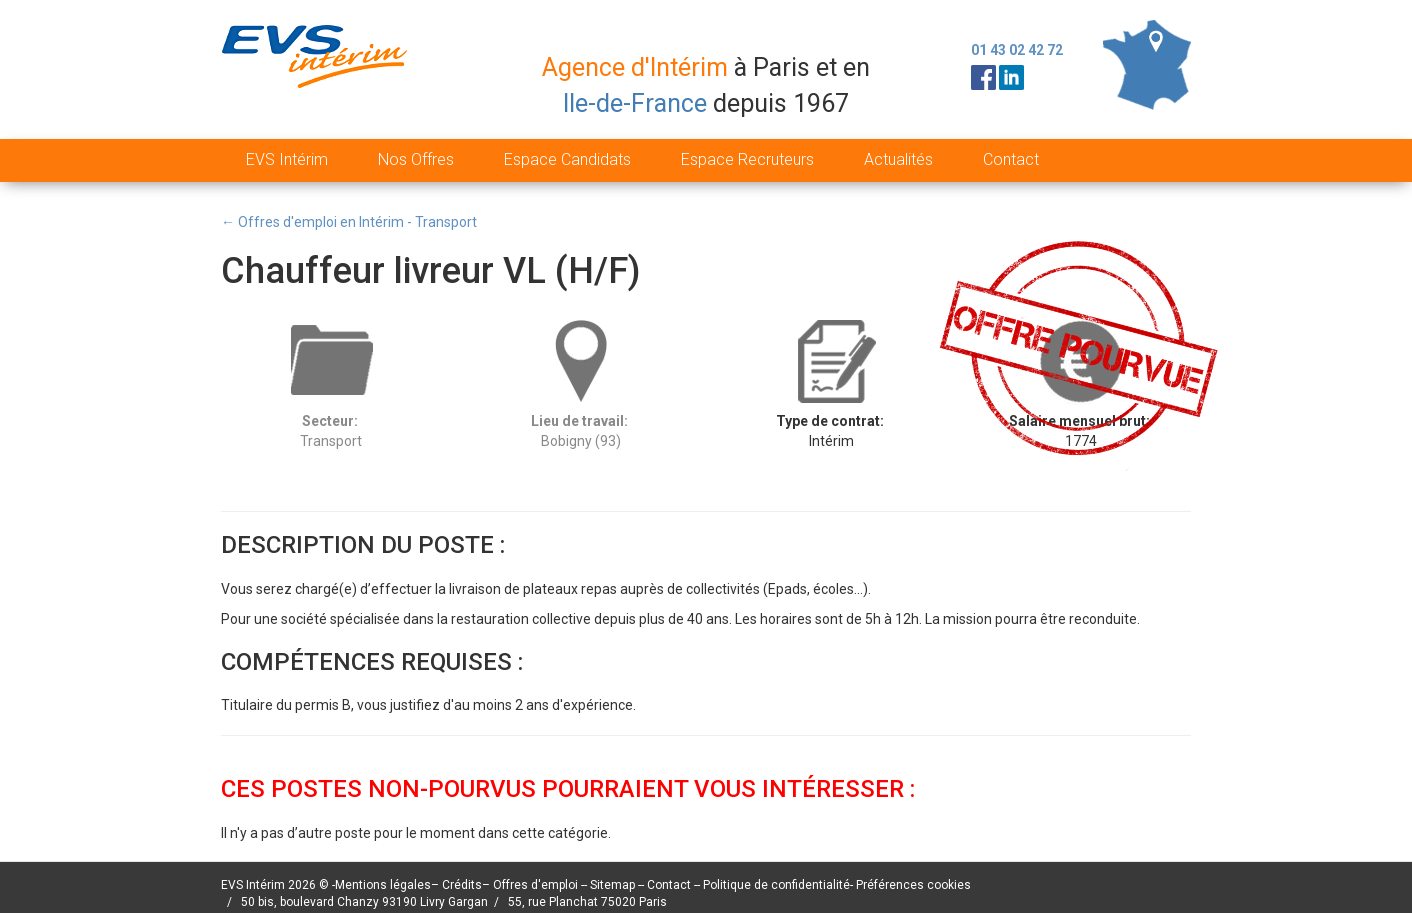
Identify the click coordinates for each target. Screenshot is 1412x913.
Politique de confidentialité (776, 885)
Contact (1011, 159)
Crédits (462, 885)
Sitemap (614, 885)
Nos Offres (416, 159)
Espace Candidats (567, 159)
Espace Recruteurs (747, 159)
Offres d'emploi (535, 885)
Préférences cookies (913, 885)
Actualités (898, 159)
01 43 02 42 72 (1017, 50)
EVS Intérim (287, 159)
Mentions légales (383, 885)
